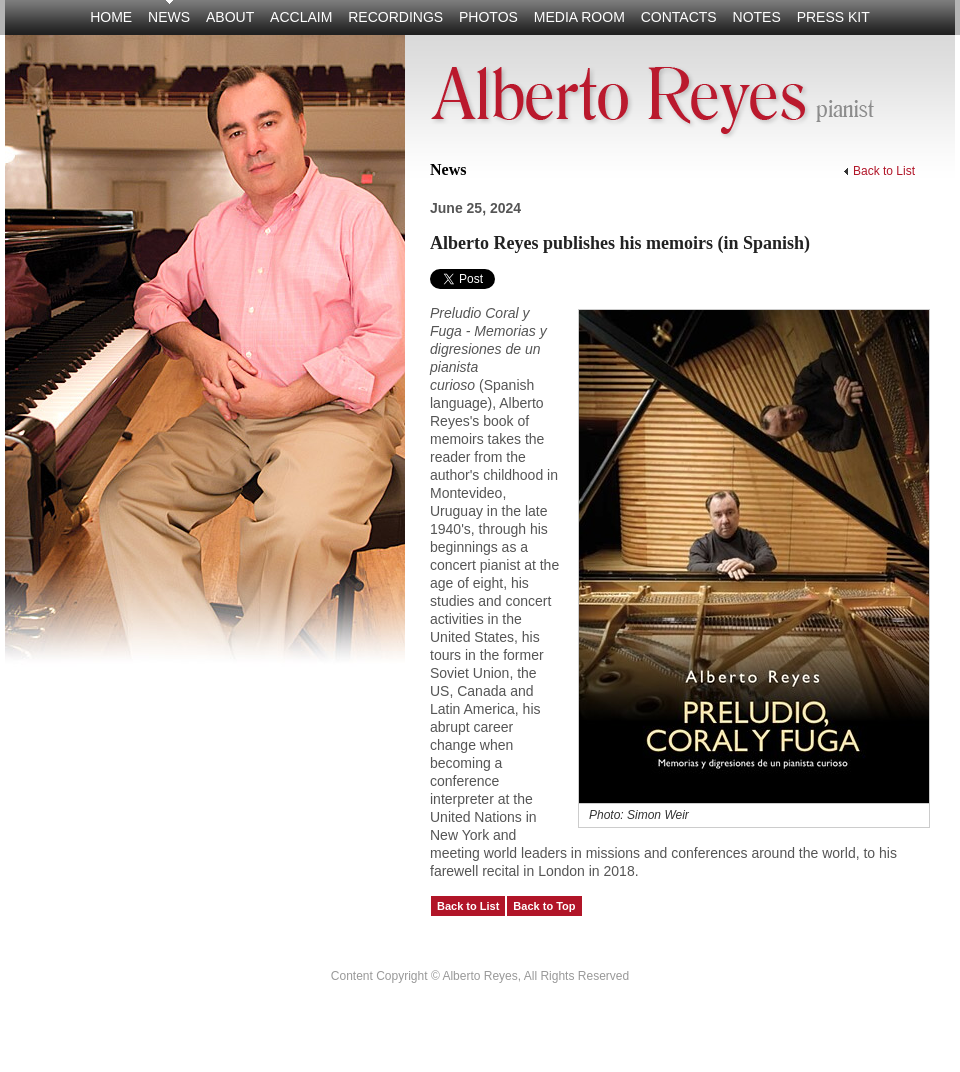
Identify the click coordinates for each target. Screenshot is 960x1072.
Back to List (879, 171)
